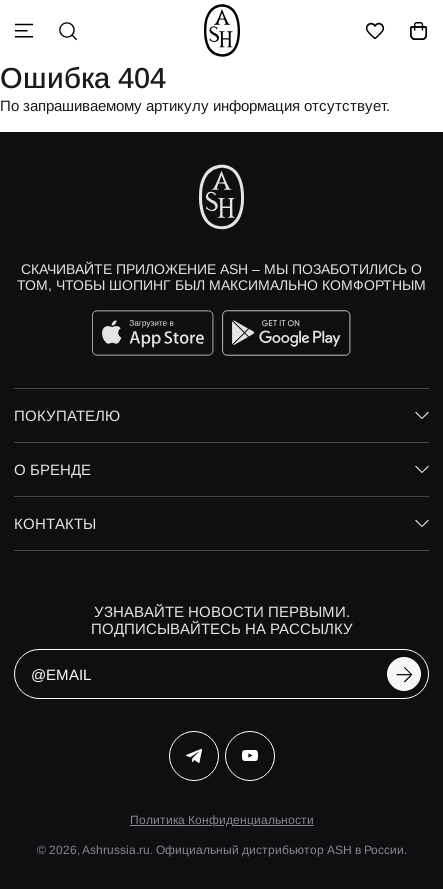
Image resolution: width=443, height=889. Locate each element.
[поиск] (68, 31)
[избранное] (375, 31)
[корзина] (419, 31)
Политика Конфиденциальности (222, 820)
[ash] (222, 30)
